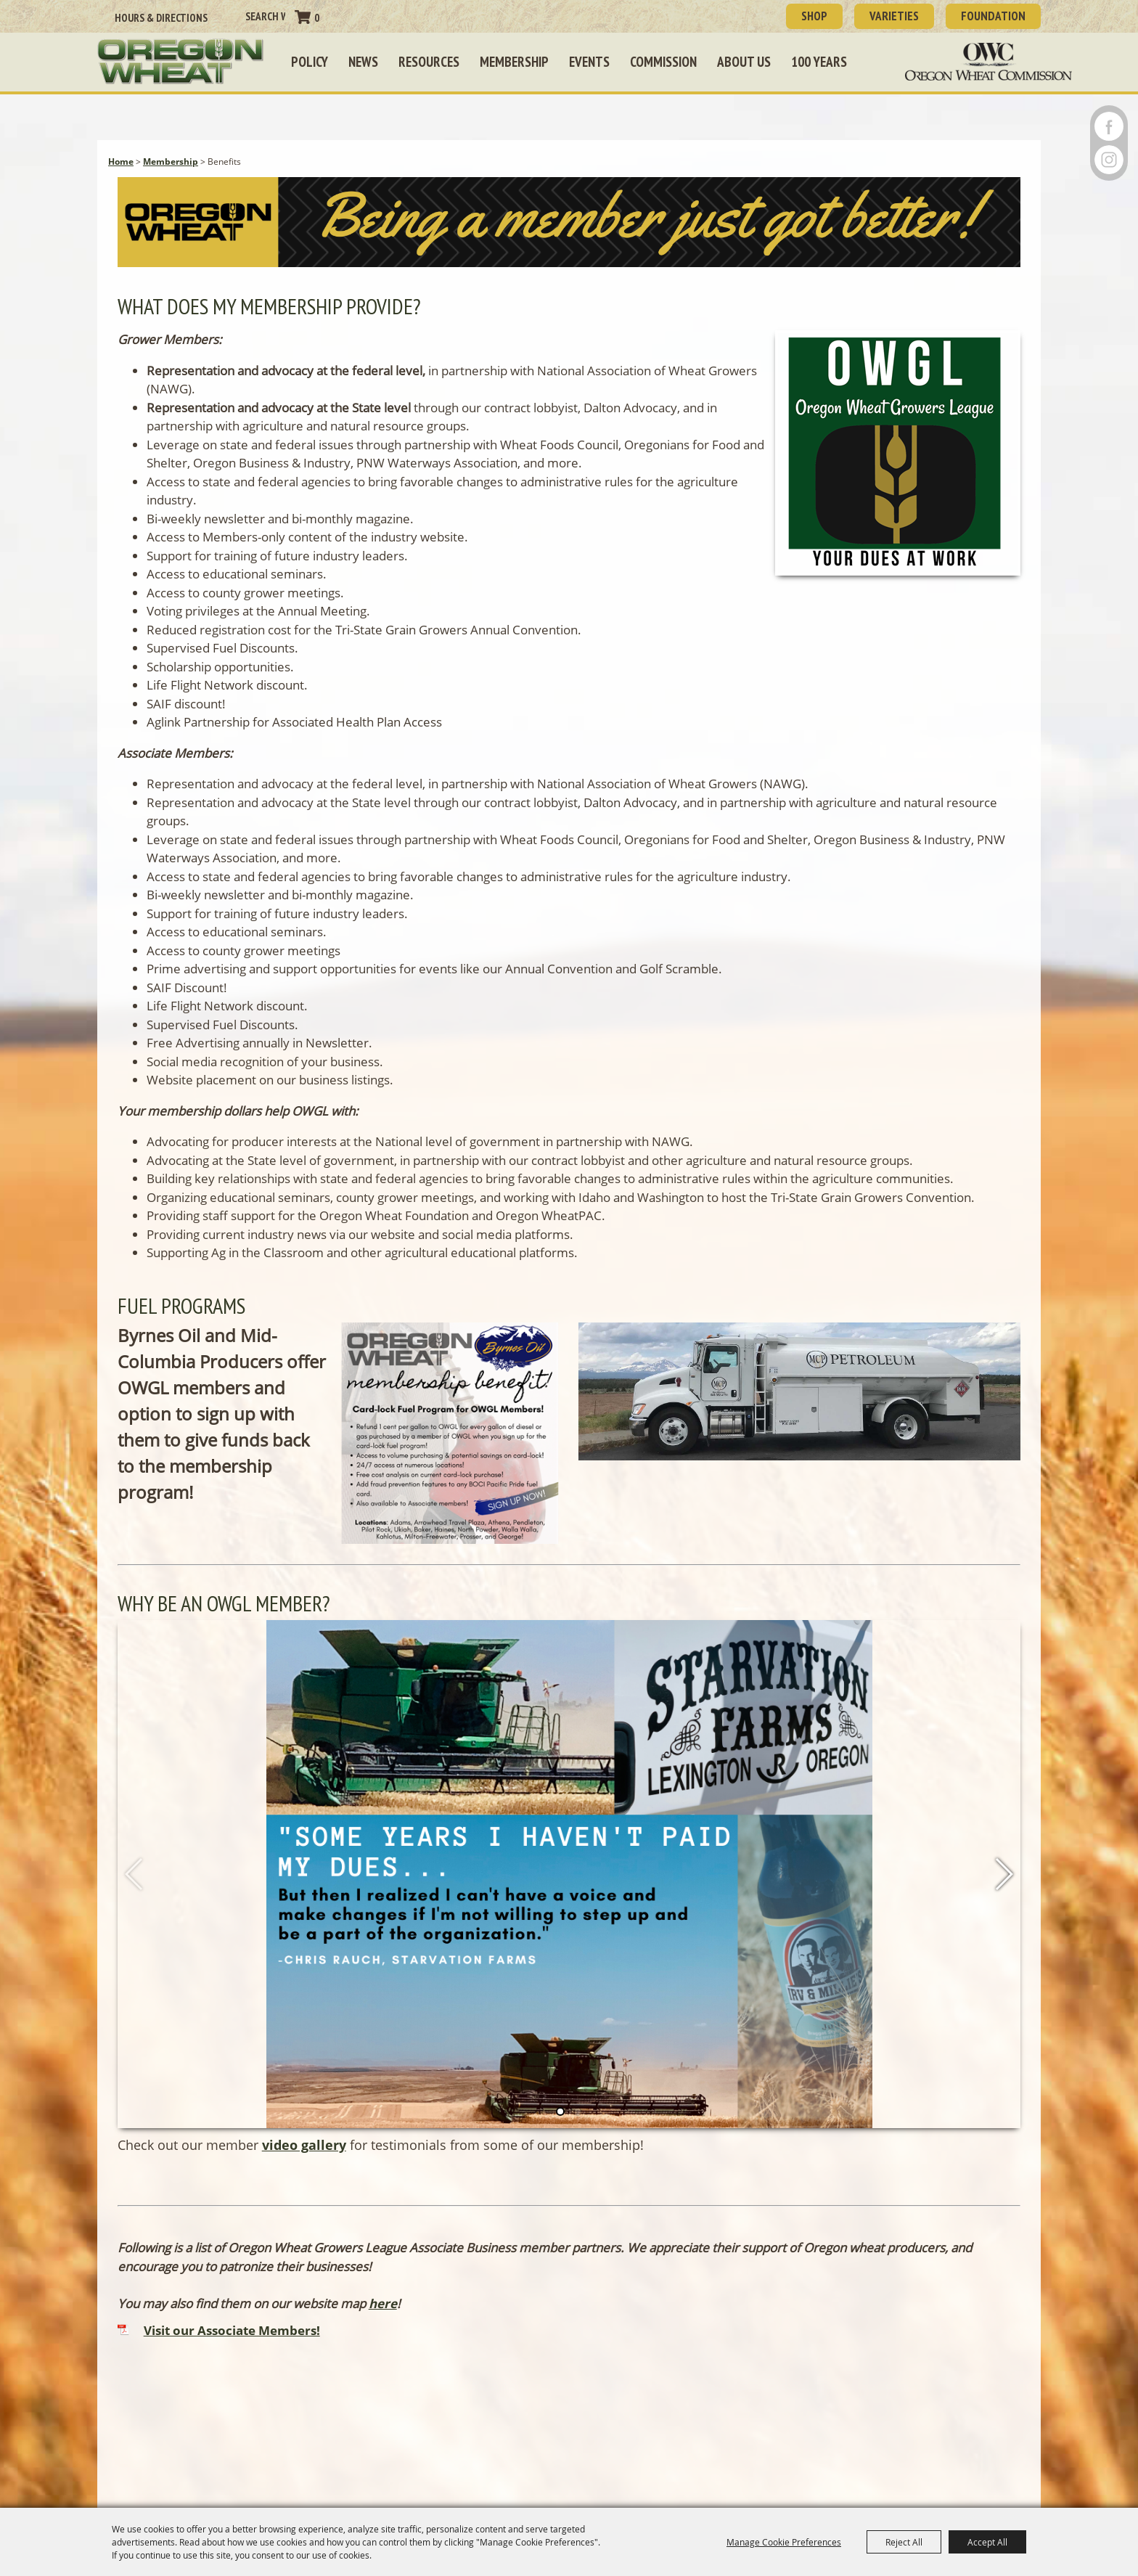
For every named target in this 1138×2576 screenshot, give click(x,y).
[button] (569, 224)
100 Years (819, 61)
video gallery (304, 2145)
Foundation (993, 16)
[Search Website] (265, 16)
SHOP (814, 16)
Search (231, 16)
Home (121, 161)
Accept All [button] (987, 2542)
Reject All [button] (903, 2542)
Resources (428, 61)
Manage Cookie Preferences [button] (783, 2542)
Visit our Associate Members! (232, 2330)
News (363, 61)
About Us (744, 61)
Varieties (894, 16)
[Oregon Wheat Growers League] (180, 61)
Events (589, 61)
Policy (309, 61)
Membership (514, 61)
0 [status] (316, 18)
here (383, 2303)
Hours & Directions (161, 18)
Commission (663, 61)
